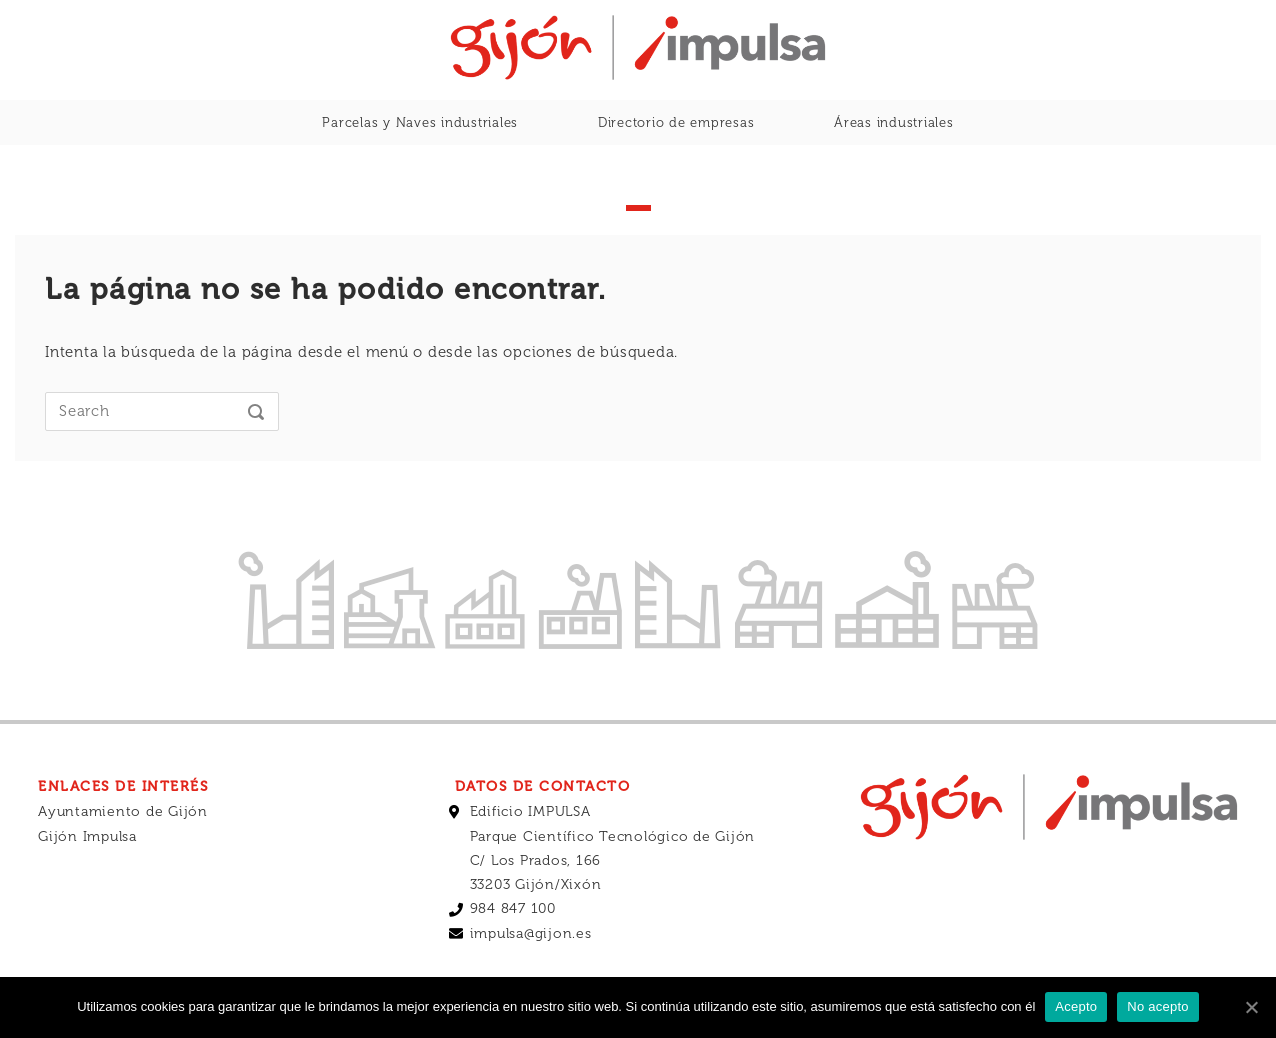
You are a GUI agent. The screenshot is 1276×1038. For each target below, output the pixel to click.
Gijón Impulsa (87, 836)
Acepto (1076, 1006)
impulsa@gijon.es (531, 933)
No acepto (1158, 1006)
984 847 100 (513, 908)
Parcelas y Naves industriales (420, 122)
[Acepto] (1251, 1007)
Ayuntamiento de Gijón (123, 811)
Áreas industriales (894, 122)
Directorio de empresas (676, 122)
